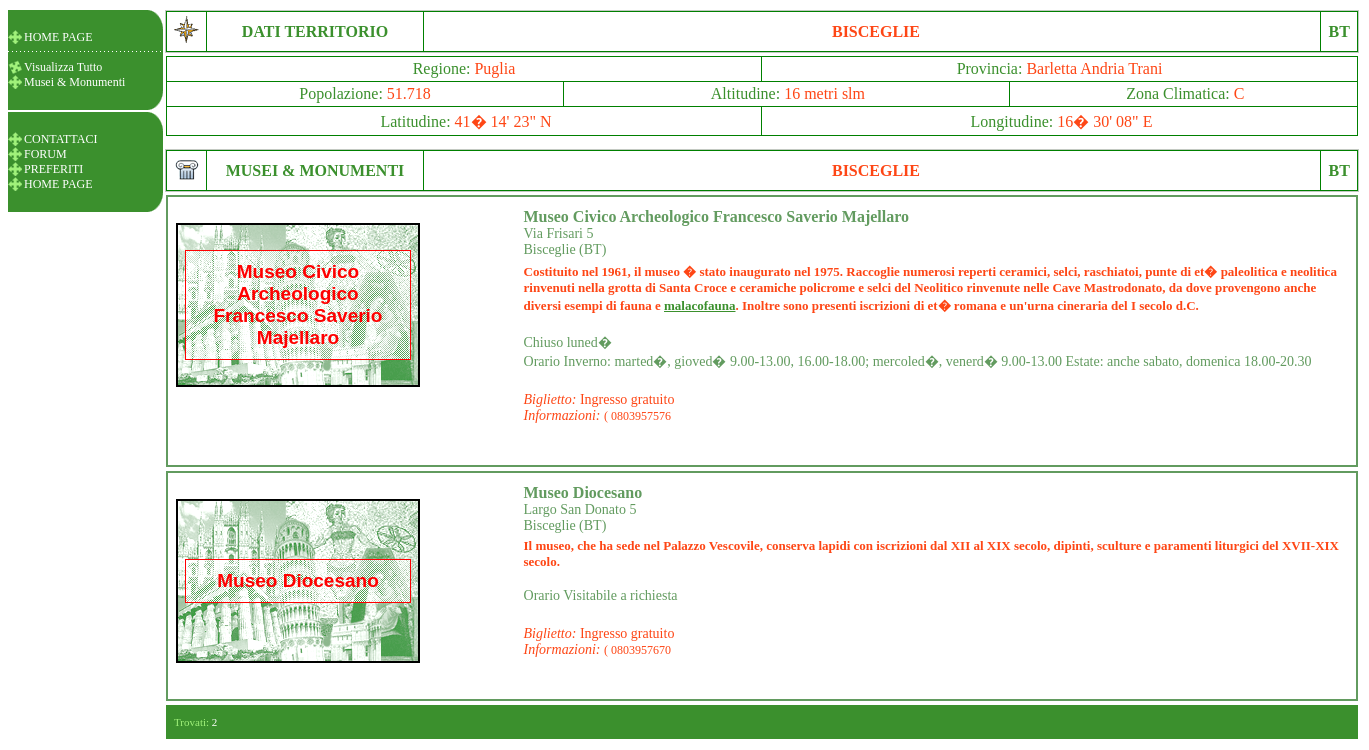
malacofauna (700, 305)
